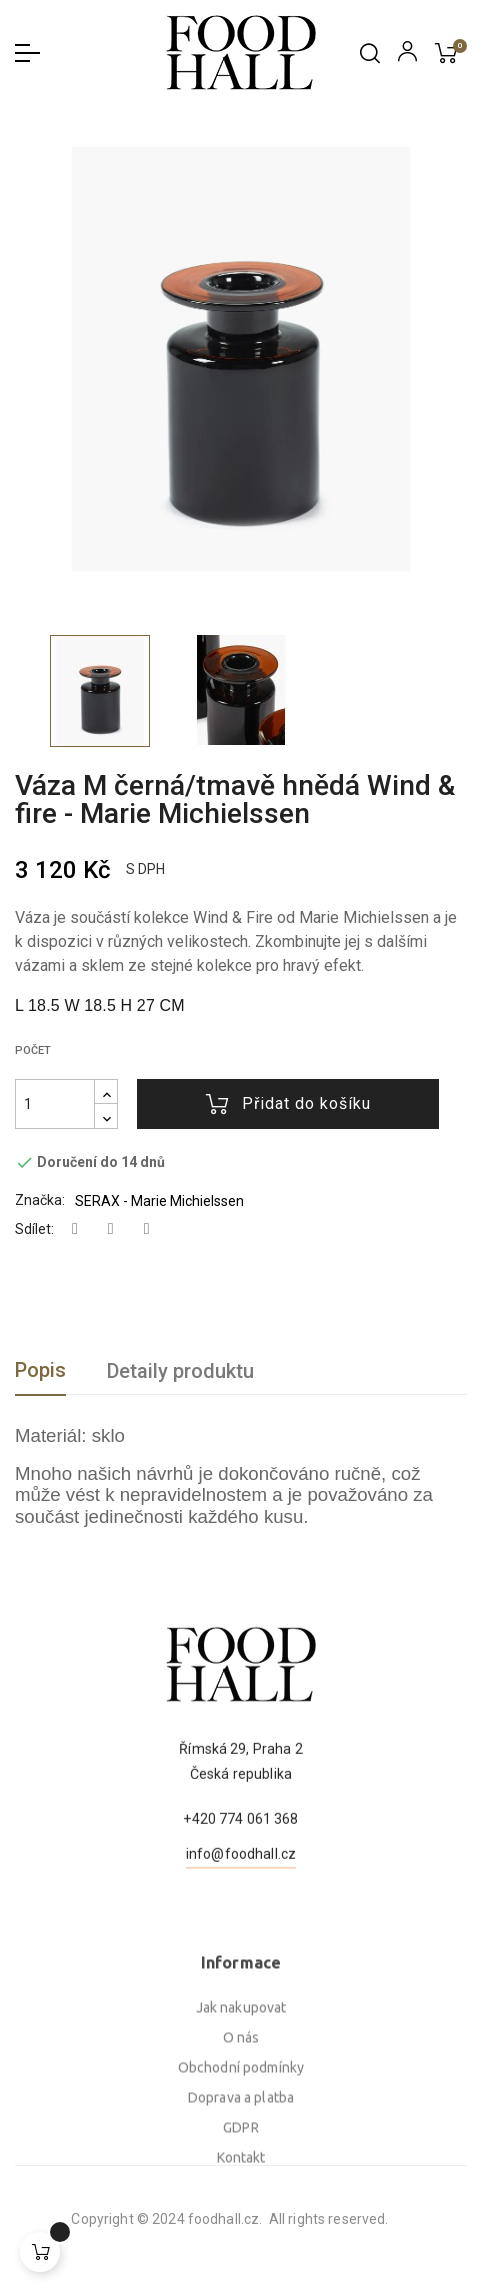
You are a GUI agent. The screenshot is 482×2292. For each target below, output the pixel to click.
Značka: (40, 1200)
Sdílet (75, 1229)
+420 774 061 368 (240, 1900)
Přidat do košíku (288, 1104)
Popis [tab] (40, 1370)
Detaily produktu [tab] (180, 1371)
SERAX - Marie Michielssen (159, 1201)
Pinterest (147, 1229)
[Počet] (55, 1104)
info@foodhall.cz (241, 1935)
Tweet (111, 1229)
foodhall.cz (91, 2219)
